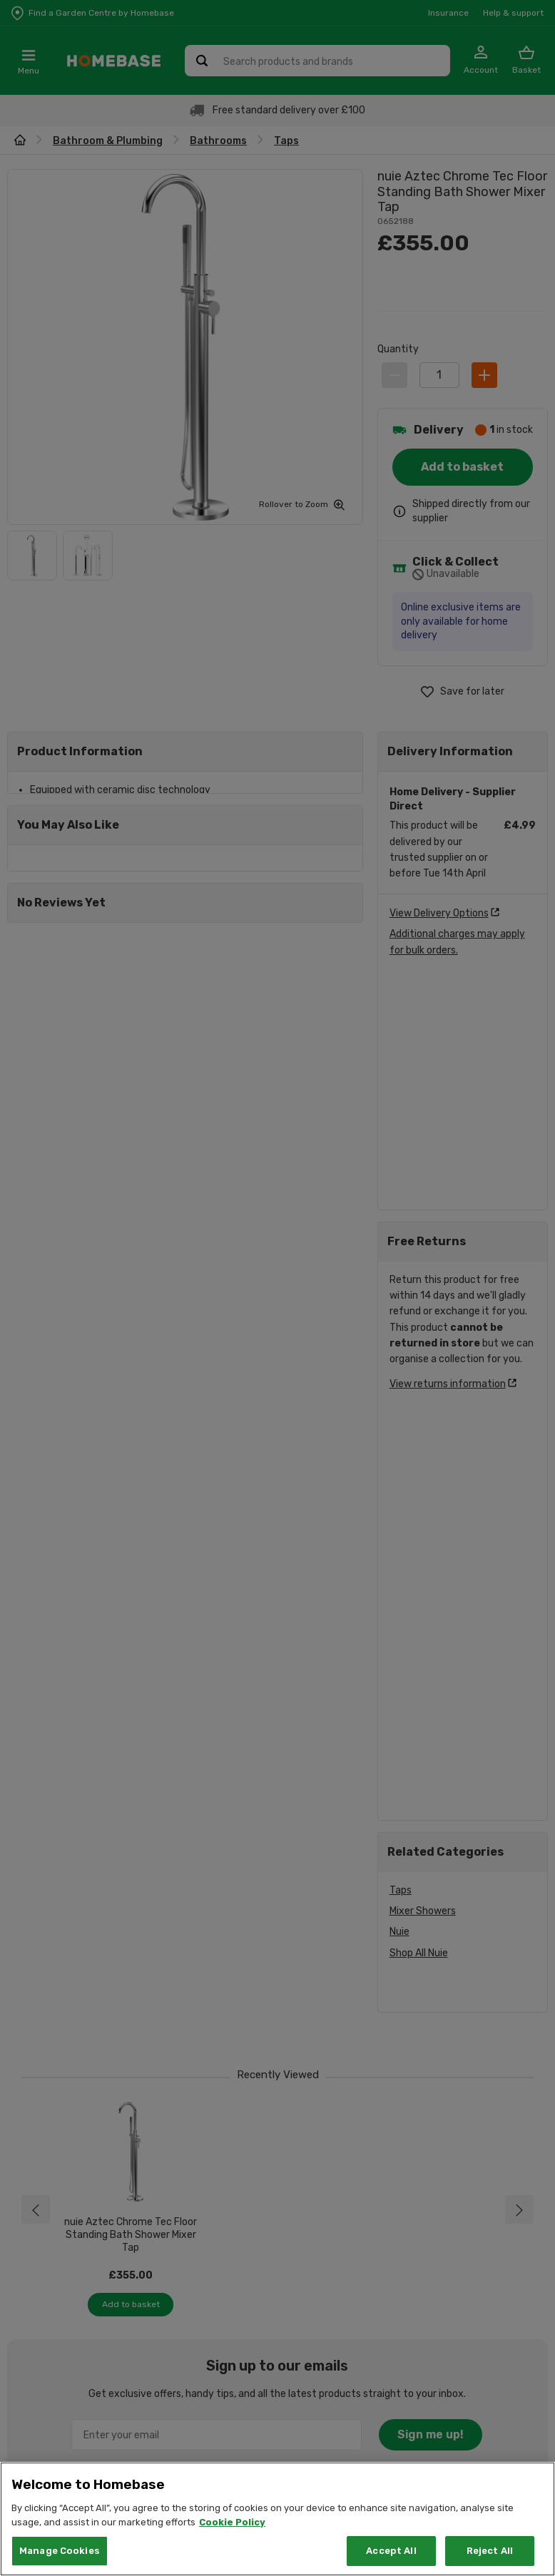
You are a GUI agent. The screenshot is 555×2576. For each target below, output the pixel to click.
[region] (277, 2519)
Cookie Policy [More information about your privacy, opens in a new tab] (232, 2522)
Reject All (490, 2550)
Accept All (391, 2550)
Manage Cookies (59, 2550)
